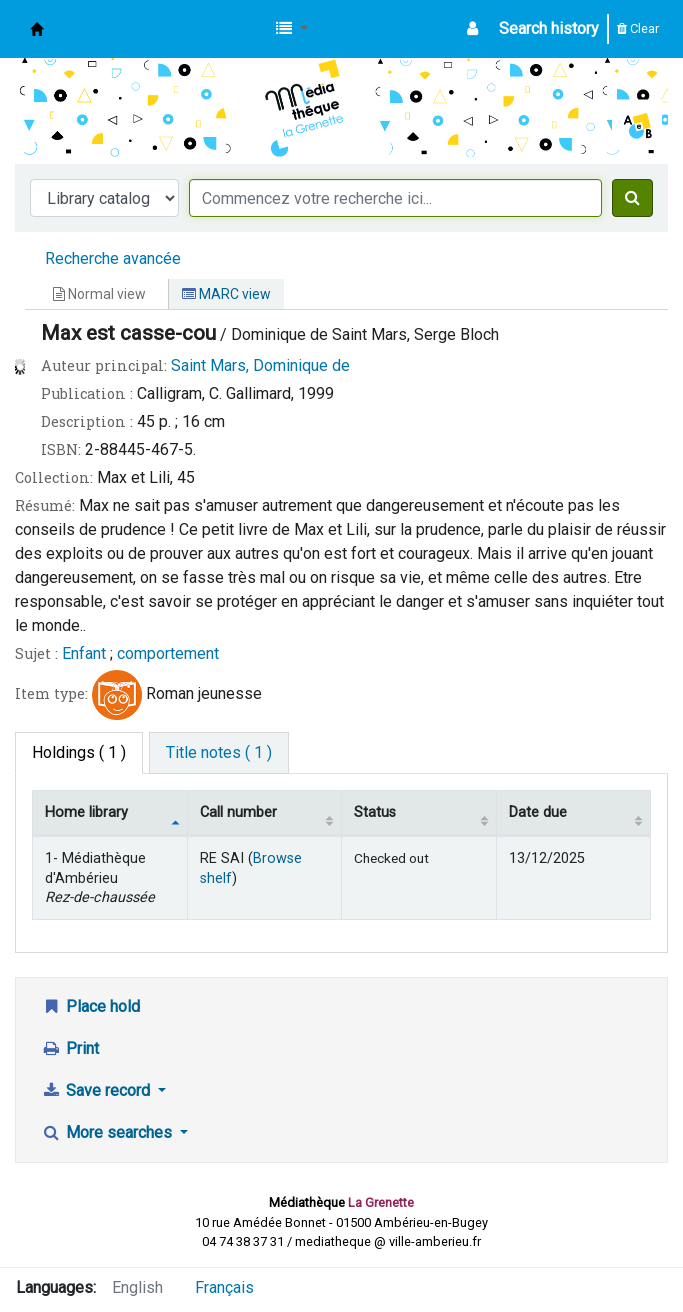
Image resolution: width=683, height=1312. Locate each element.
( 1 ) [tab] (79, 752)
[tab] (219, 753)
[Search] (632, 198)
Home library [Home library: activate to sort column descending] (86, 812)
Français (224, 1287)
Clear (638, 28)
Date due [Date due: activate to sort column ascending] (538, 812)
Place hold (90, 1006)
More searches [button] (108, 1132)
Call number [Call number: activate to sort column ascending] (238, 812)
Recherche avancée (113, 258)
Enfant (84, 653)
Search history (549, 28)
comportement (168, 653)
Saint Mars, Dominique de (260, 365)
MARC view (226, 294)
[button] (292, 29)
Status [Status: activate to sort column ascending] (375, 812)
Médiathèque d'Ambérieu (37, 29)
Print (70, 1048)
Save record (97, 1090)
